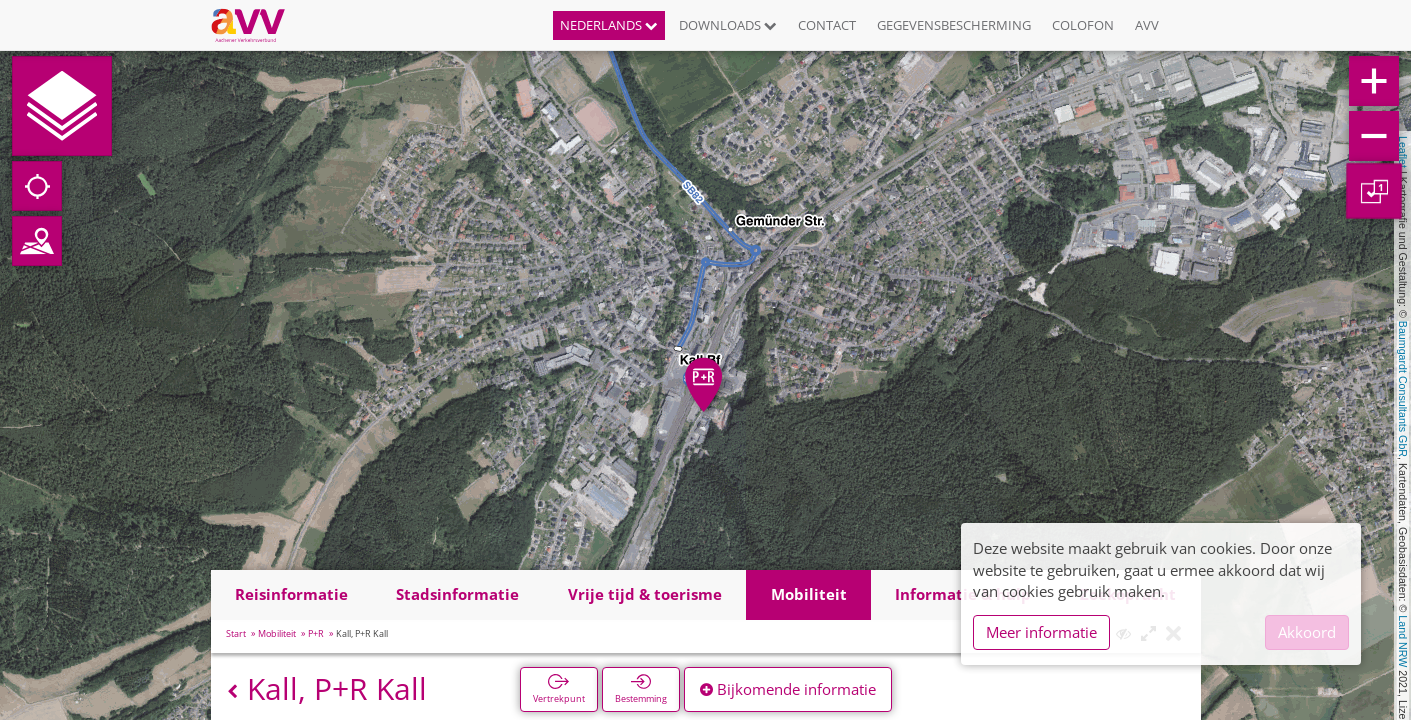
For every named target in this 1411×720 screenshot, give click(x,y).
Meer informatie (1041, 632)
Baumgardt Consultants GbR (1403, 389)
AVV (1147, 25)
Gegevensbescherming (954, 25)
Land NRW (1403, 641)
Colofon (1083, 25)
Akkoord (1307, 632)
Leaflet (1403, 152)
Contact (827, 25)
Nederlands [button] (609, 25)
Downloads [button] (728, 25)
